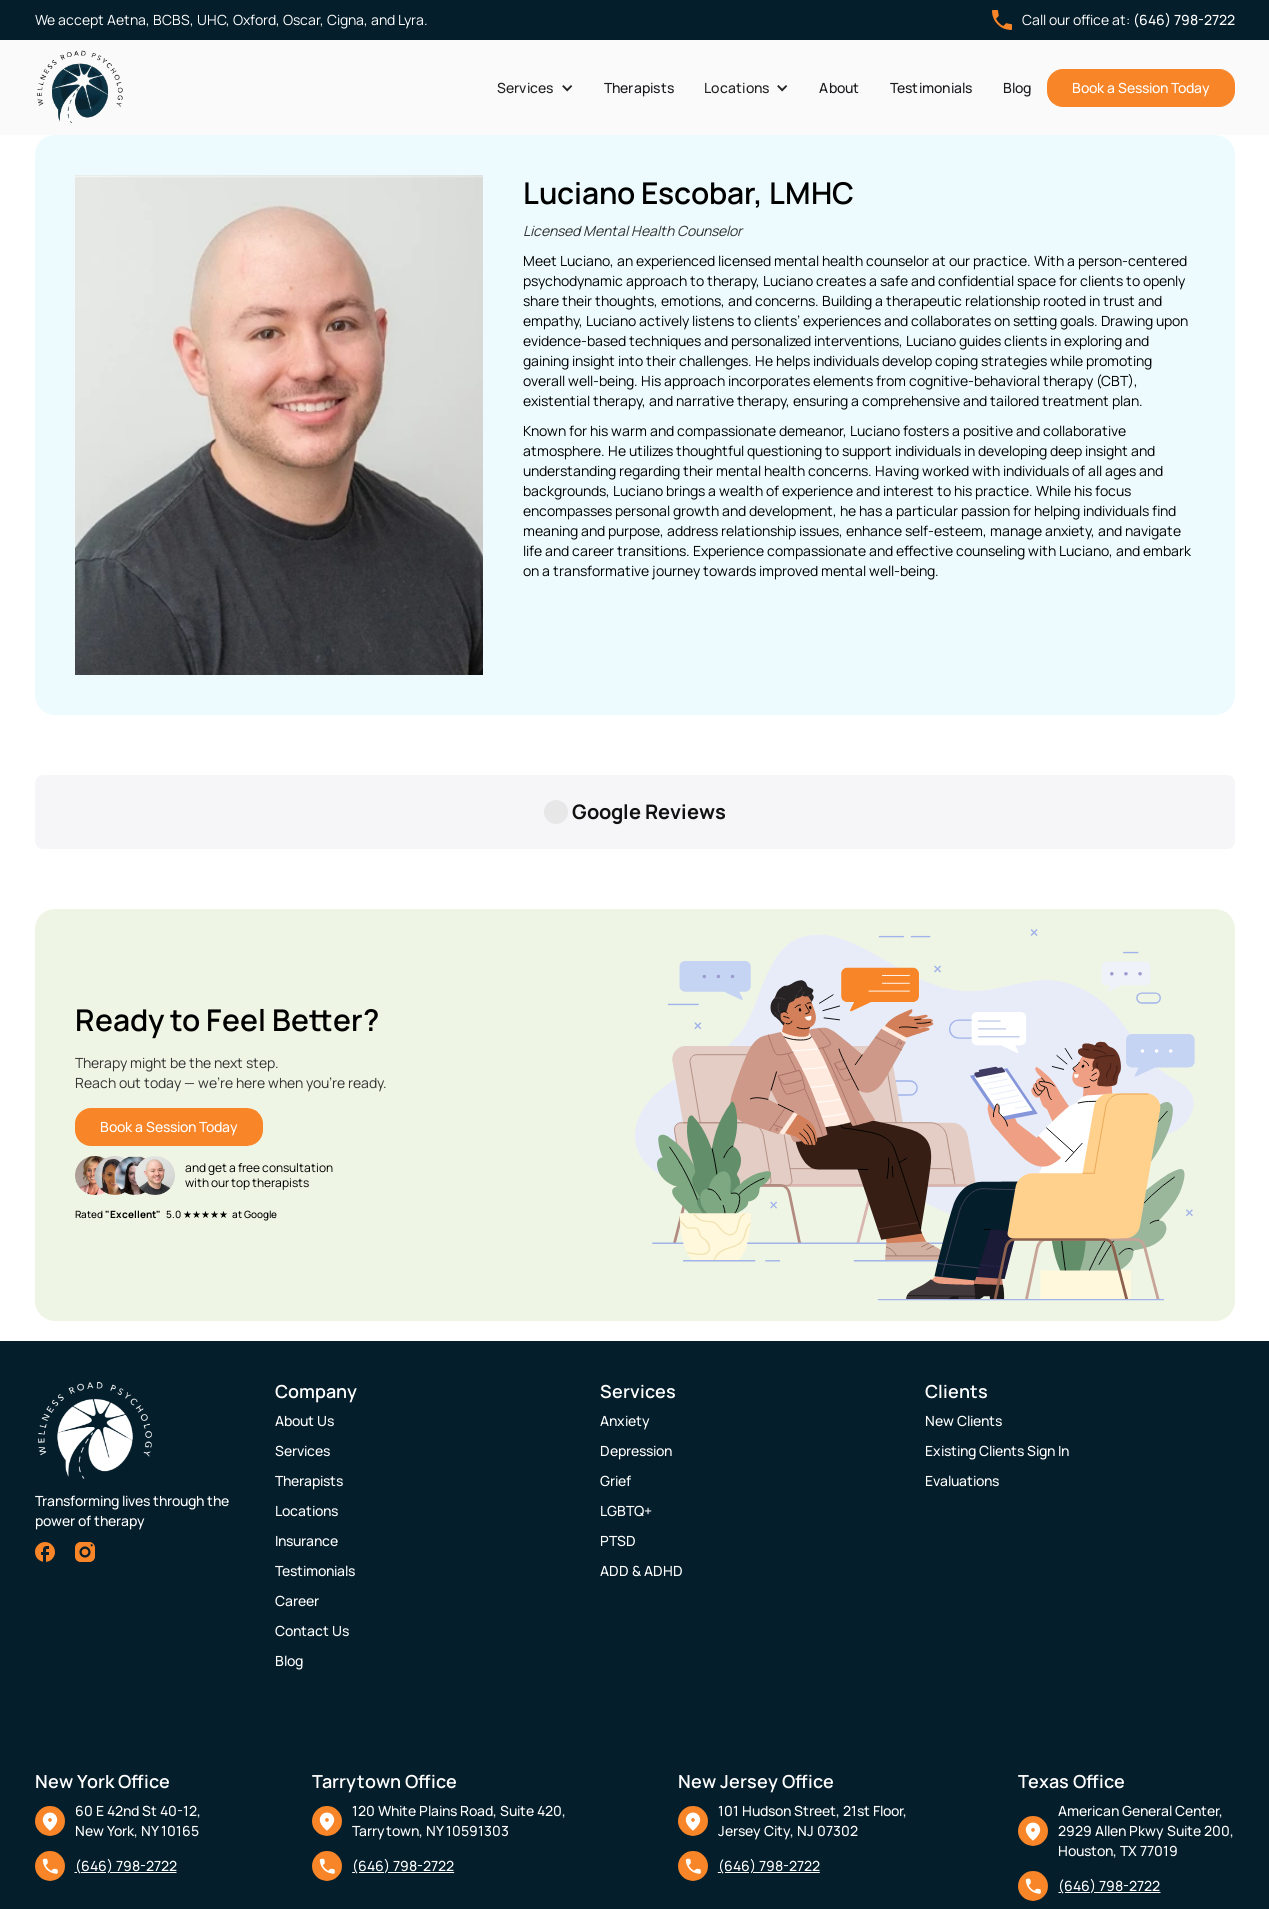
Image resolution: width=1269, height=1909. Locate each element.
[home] (80, 87)
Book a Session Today (1141, 87)
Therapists (639, 87)
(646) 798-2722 (1184, 19)
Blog (1017, 87)
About (839, 87)
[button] (535, 88)
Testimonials (931, 87)
